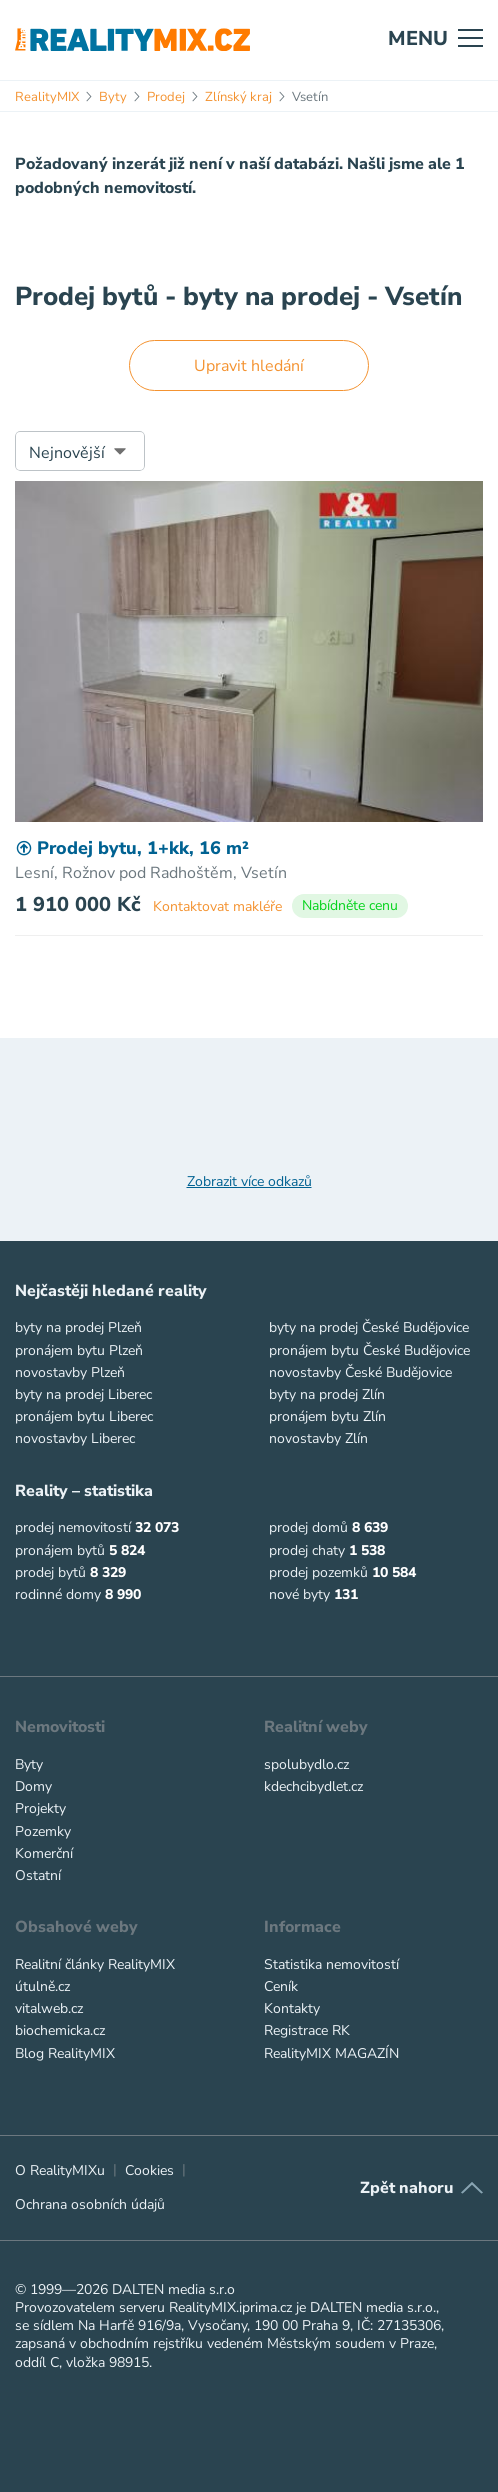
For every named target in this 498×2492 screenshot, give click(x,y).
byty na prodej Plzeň (78, 1327)
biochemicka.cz (60, 2030)
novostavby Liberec (75, 1438)
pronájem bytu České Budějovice (369, 1350)
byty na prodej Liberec (83, 1394)
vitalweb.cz (49, 2008)
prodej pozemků (318, 1572)
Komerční (44, 1853)
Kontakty (292, 2008)
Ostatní (38, 1875)
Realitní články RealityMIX (95, 1964)
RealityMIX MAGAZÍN (331, 2053)
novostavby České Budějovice (360, 1372)
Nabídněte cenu (350, 905)
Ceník (281, 1986)
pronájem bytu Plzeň (79, 1350)
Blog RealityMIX (65, 2053)
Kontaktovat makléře (217, 906)
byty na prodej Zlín (327, 1394)
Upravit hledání (249, 366)
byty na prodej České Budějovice (369, 1327)
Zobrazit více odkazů (249, 1182)
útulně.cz (42, 1986)
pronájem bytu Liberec (84, 1416)
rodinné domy (58, 1594)
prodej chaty (307, 1550)
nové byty (299, 1594)
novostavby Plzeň (70, 1372)
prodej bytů (50, 1572)
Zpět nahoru (406, 2188)
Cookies (149, 2170)
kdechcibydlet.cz (313, 1786)
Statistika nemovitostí (331, 1964)
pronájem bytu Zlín (327, 1416)
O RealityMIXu (60, 2170)
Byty (29, 1764)
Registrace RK (307, 2030)
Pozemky (43, 1831)
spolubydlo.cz (306, 1764)
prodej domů (308, 1527)
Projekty (40, 1808)
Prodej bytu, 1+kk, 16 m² (132, 848)
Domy (33, 1786)
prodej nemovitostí (73, 1527)
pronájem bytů (60, 1550)
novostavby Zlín (318, 1438)
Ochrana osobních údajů (90, 2204)
